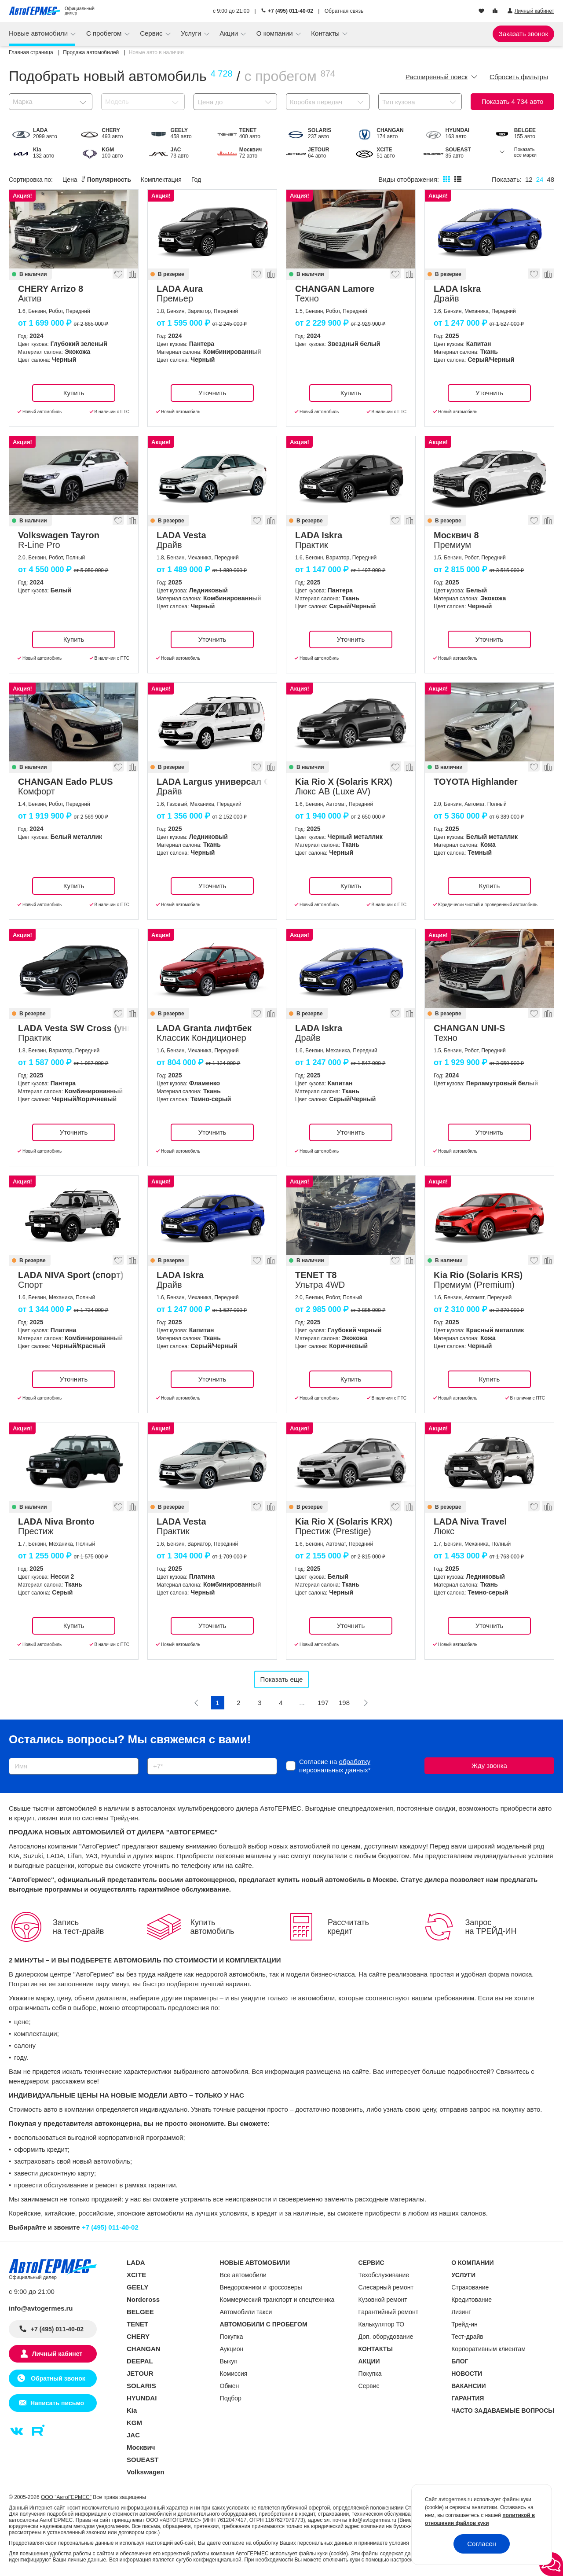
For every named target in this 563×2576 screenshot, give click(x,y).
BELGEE (140, 2311)
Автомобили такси (246, 2311)
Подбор (230, 2398)
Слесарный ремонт (385, 2287)
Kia (132, 2410)
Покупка (231, 2336)
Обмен (229, 2385)
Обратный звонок (57, 2378)
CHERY (138, 2336)
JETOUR (140, 2373)
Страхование (470, 2287)
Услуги (192, 33)
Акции (229, 33)
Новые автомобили (39, 33)
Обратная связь (344, 11)
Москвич (141, 2447)
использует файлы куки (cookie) (309, 2553)
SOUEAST (143, 2459)
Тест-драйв (467, 2336)
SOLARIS (141, 2385)
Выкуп (229, 2361)
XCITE (136, 2274)
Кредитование (471, 2299)
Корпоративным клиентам (488, 2348)
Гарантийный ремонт (388, 2311)
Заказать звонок (523, 33)
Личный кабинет (57, 2353)
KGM (134, 2422)
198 (344, 1702)
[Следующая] (365, 1702)
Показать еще (281, 1679)
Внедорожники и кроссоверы (261, 2287)
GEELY (137, 2287)
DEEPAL (140, 2361)
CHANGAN (144, 2348)
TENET (137, 2324)
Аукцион (232, 2348)
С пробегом (105, 33)
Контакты (326, 33)
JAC (133, 2435)
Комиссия (234, 2373)
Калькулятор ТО (381, 2324)
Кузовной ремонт (382, 2299)
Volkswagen (146, 2472)
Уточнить (212, 393)
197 (323, 1702)
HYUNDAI (142, 2398)
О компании (275, 33)
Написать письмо (57, 2403)
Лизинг (461, 2311)
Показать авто (513, 101)
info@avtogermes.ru (41, 2308)
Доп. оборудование (385, 2336)
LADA (136, 2262)
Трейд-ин (464, 2324)
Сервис (152, 33)
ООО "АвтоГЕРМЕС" (66, 2497)
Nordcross (143, 2299)
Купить (73, 393)
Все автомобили (243, 2274)
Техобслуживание (383, 2274)
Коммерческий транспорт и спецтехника (277, 2299)
